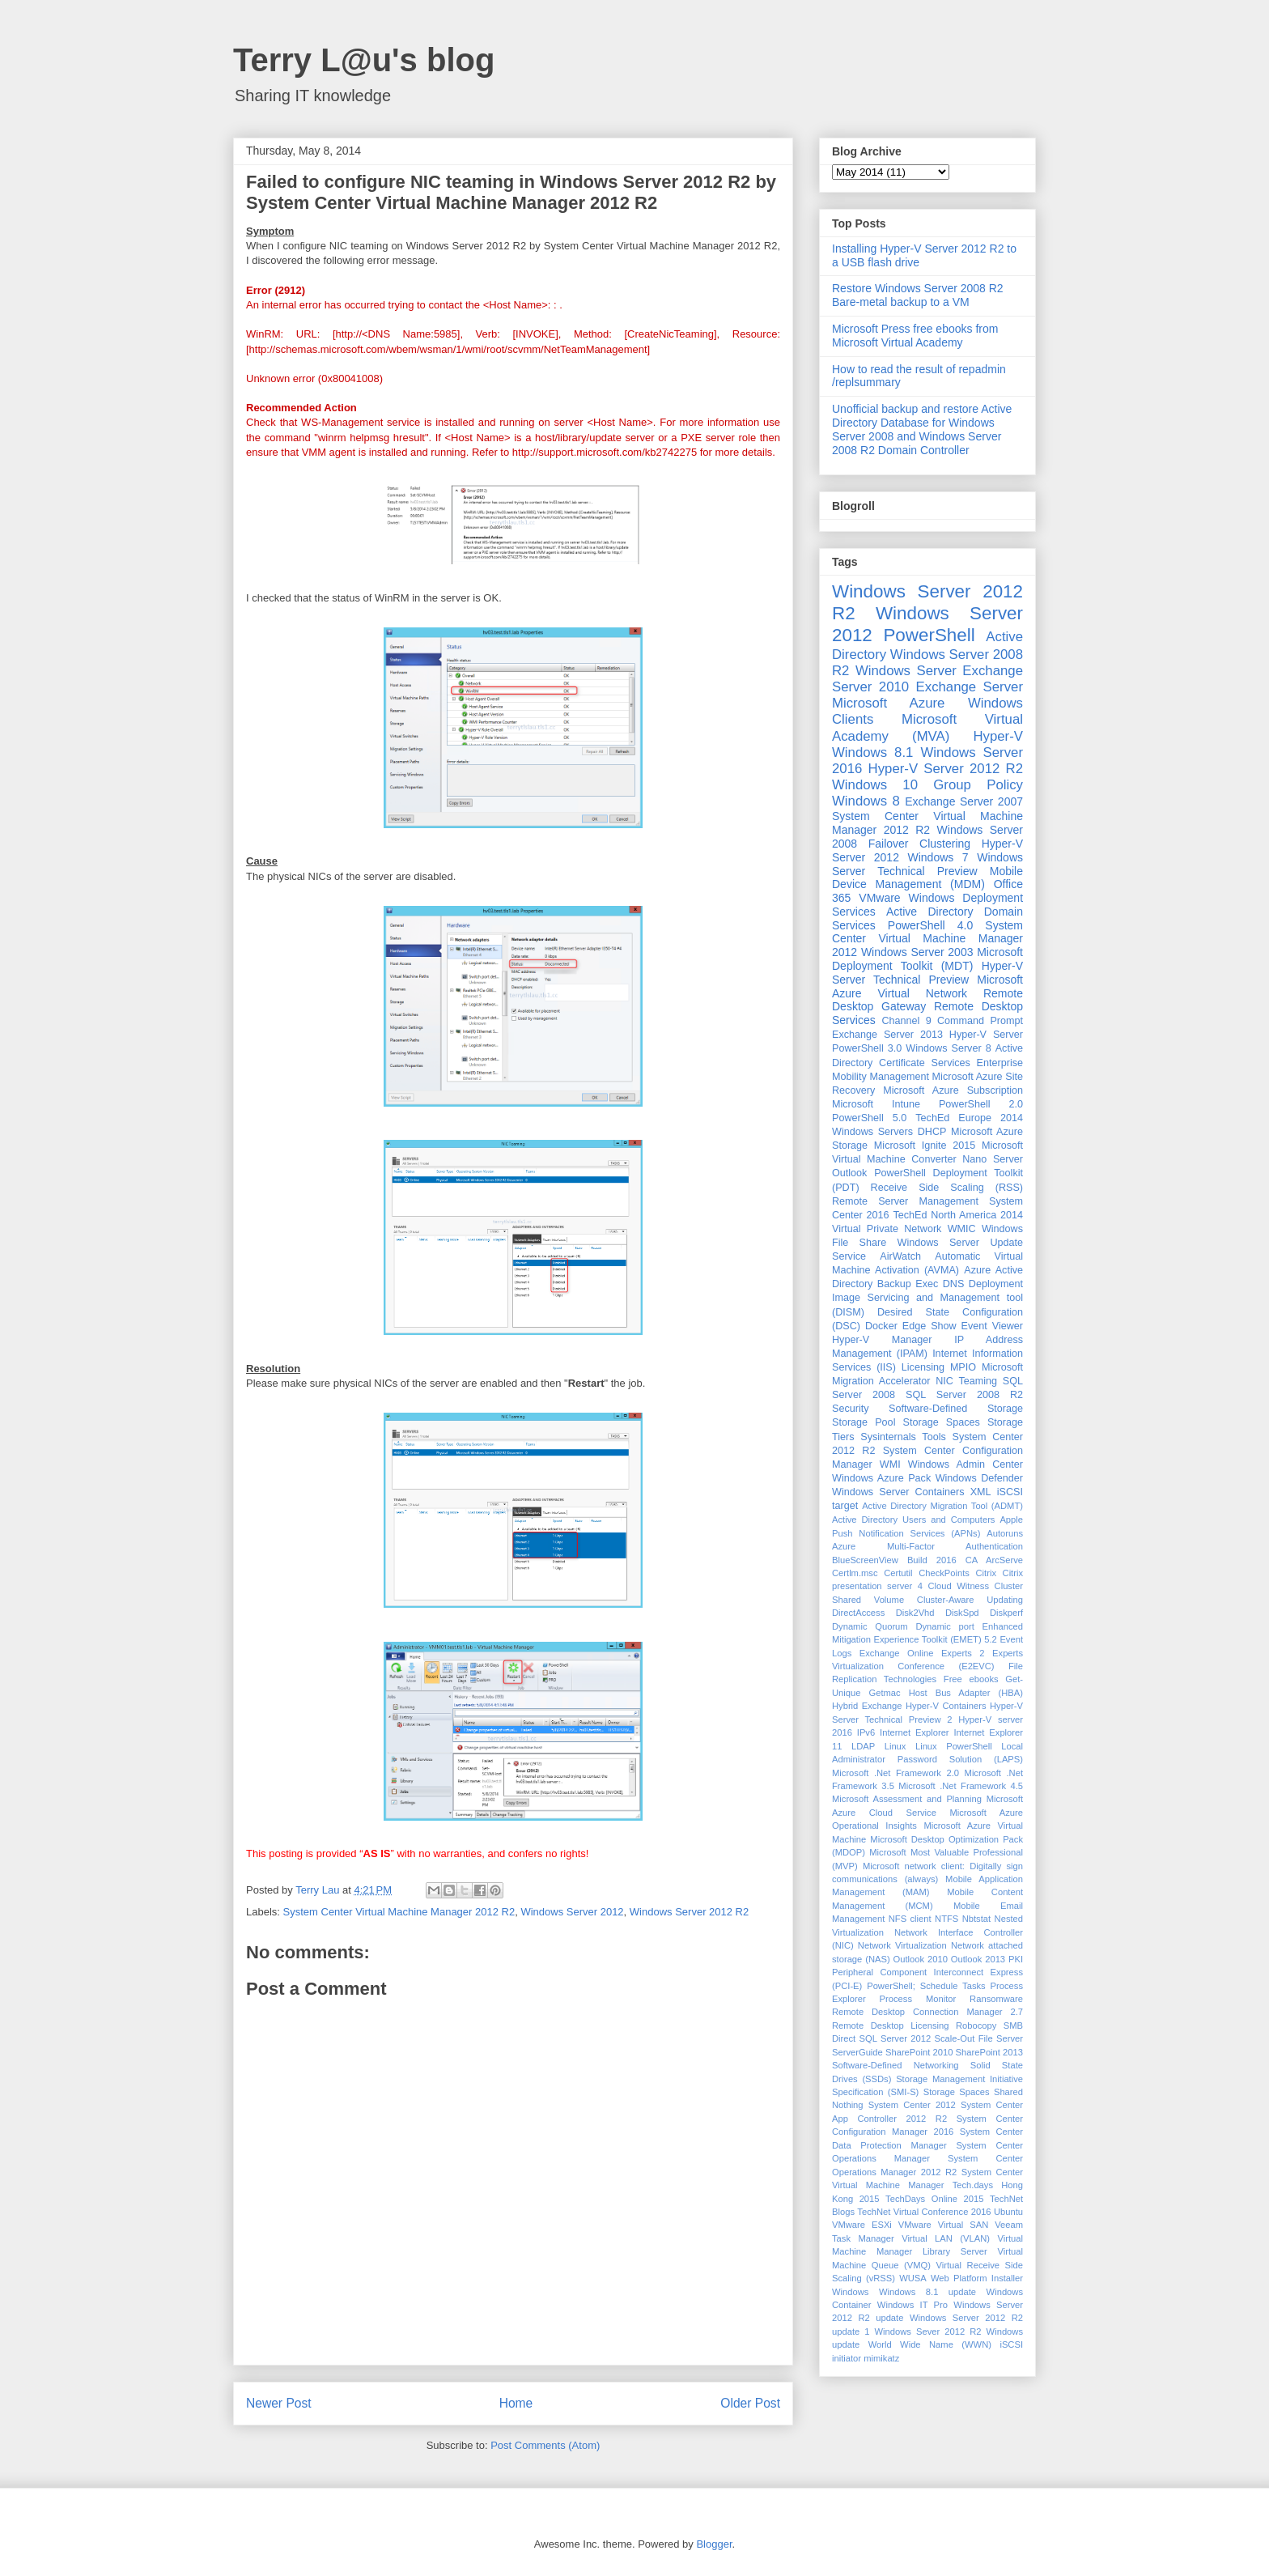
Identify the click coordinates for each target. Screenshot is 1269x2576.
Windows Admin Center (965, 1464)
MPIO (963, 1367)
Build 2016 (932, 1560)
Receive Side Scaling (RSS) (947, 1187)
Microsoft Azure (888, 703)
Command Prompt (980, 1021)
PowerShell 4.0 (930, 925)
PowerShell (928, 635)
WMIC (962, 1229)
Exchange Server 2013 (887, 1034)
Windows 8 (866, 801)
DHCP (932, 1131)
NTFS (946, 1918)
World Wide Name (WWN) (929, 2344)
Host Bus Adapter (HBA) (966, 1693)
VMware (879, 897)
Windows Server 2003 (917, 952)
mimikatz (881, 2358)
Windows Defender (979, 1478)
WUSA (913, 2278)
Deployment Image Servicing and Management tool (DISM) (927, 1297)
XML (980, 1492)
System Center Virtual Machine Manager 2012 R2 (399, 1912)
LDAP (863, 1746)
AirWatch (900, 1256)
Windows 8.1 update (927, 2292)
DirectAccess (858, 1612)
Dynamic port (944, 1626)
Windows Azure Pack (881, 1478)
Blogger (714, 2544)
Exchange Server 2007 (964, 801)
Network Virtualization (902, 1945)
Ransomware (996, 1999)
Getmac (884, 1693)
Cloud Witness (958, 1586)
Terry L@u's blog (363, 60)
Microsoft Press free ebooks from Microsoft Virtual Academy (915, 335)
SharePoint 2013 (989, 2052)
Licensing (923, 1367)
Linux (895, 1746)
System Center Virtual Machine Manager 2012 (927, 939)
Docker (881, 1326)
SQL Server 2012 (895, 2038)
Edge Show (929, 1326)
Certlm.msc (855, 1573)
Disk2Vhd (915, 1612)
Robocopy (976, 2025)
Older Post (750, 2403)
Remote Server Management (905, 1201)
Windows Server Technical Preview (927, 864)
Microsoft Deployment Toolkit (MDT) (927, 959)
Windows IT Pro (912, 2305)
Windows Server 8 (948, 1048)
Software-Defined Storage (956, 1408)
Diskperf (1006, 1612)
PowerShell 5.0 (869, 1118)
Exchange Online (896, 1653)
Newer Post (279, 2403)
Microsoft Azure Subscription (953, 1090)
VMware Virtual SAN (943, 2225)
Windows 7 (938, 857)
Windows (850, 2292)
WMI (890, 1464)
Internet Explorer (914, 1732)
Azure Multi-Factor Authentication (927, 1546)
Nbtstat (976, 1918)
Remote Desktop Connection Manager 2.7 (927, 2012)
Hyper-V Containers (946, 1706)
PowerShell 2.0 (981, 1104)
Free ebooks (971, 1679)
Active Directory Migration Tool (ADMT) (942, 1506)
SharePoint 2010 (919, 2052)
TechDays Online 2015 (934, 2199)
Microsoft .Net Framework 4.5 (960, 1786)
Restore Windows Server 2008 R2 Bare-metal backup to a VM (918, 295)
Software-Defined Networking (895, 2065)
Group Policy (978, 785)
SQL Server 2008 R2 (964, 1395)
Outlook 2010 (920, 1959)
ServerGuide (857, 2052)
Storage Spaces (941, 1422)
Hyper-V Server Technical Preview (927, 972)
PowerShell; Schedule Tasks (926, 1986)
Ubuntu (1008, 2212)
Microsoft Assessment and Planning (907, 1799)
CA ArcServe (994, 1560)
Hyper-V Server (986, 1034)
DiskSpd (962, 1612)
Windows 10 (875, 785)
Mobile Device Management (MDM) (927, 878)
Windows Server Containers (898, 1492)
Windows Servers (872, 1131)
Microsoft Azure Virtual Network (927, 986)
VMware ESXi (862, 2225)
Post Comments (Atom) (545, 2445)
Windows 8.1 (872, 752)
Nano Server (992, 1159)
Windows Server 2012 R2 (689, 1912)
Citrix (986, 1573)
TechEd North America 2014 (958, 1215)
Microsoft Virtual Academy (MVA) (927, 727)
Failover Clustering (919, 843)
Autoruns (1005, 1533)
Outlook (849, 1173)
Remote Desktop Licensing (890, 2025)
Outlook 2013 (978, 1959)
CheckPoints (944, 1573)
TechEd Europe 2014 (969, 1118)
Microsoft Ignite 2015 (924, 1145)
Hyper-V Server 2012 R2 (945, 768)
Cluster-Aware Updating (970, 1600)
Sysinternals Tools (903, 1437)
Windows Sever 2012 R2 (928, 2331)
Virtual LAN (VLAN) (946, 2238)
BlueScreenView (865, 1560)
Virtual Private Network (886, 1229)
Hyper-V (998, 736)
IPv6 (866, 1732)
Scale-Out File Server (979, 2038)
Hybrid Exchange (867, 1706)
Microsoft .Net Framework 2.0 (895, 1773)
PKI (1015, 1959)
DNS (954, 1284)
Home (516, 2403)
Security (850, 1408)
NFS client (910, 1918)
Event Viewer (992, 1326)
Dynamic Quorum (870, 1626)
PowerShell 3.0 (867, 1048)
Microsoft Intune (876, 1104)
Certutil (898, 1573)
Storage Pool (863, 1422)
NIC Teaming (966, 1381)
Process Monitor (918, 1999)
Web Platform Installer (977, 2278)
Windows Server (906, 670)
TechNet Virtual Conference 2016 (924, 2212)
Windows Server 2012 (571, 1912)
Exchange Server (969, 687)
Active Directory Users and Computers (913, 1519)
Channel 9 (906, 1021)
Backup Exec (907, 1284)
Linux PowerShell (953, 1746)
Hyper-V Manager (882, 1339)
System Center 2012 (912, 2105)
